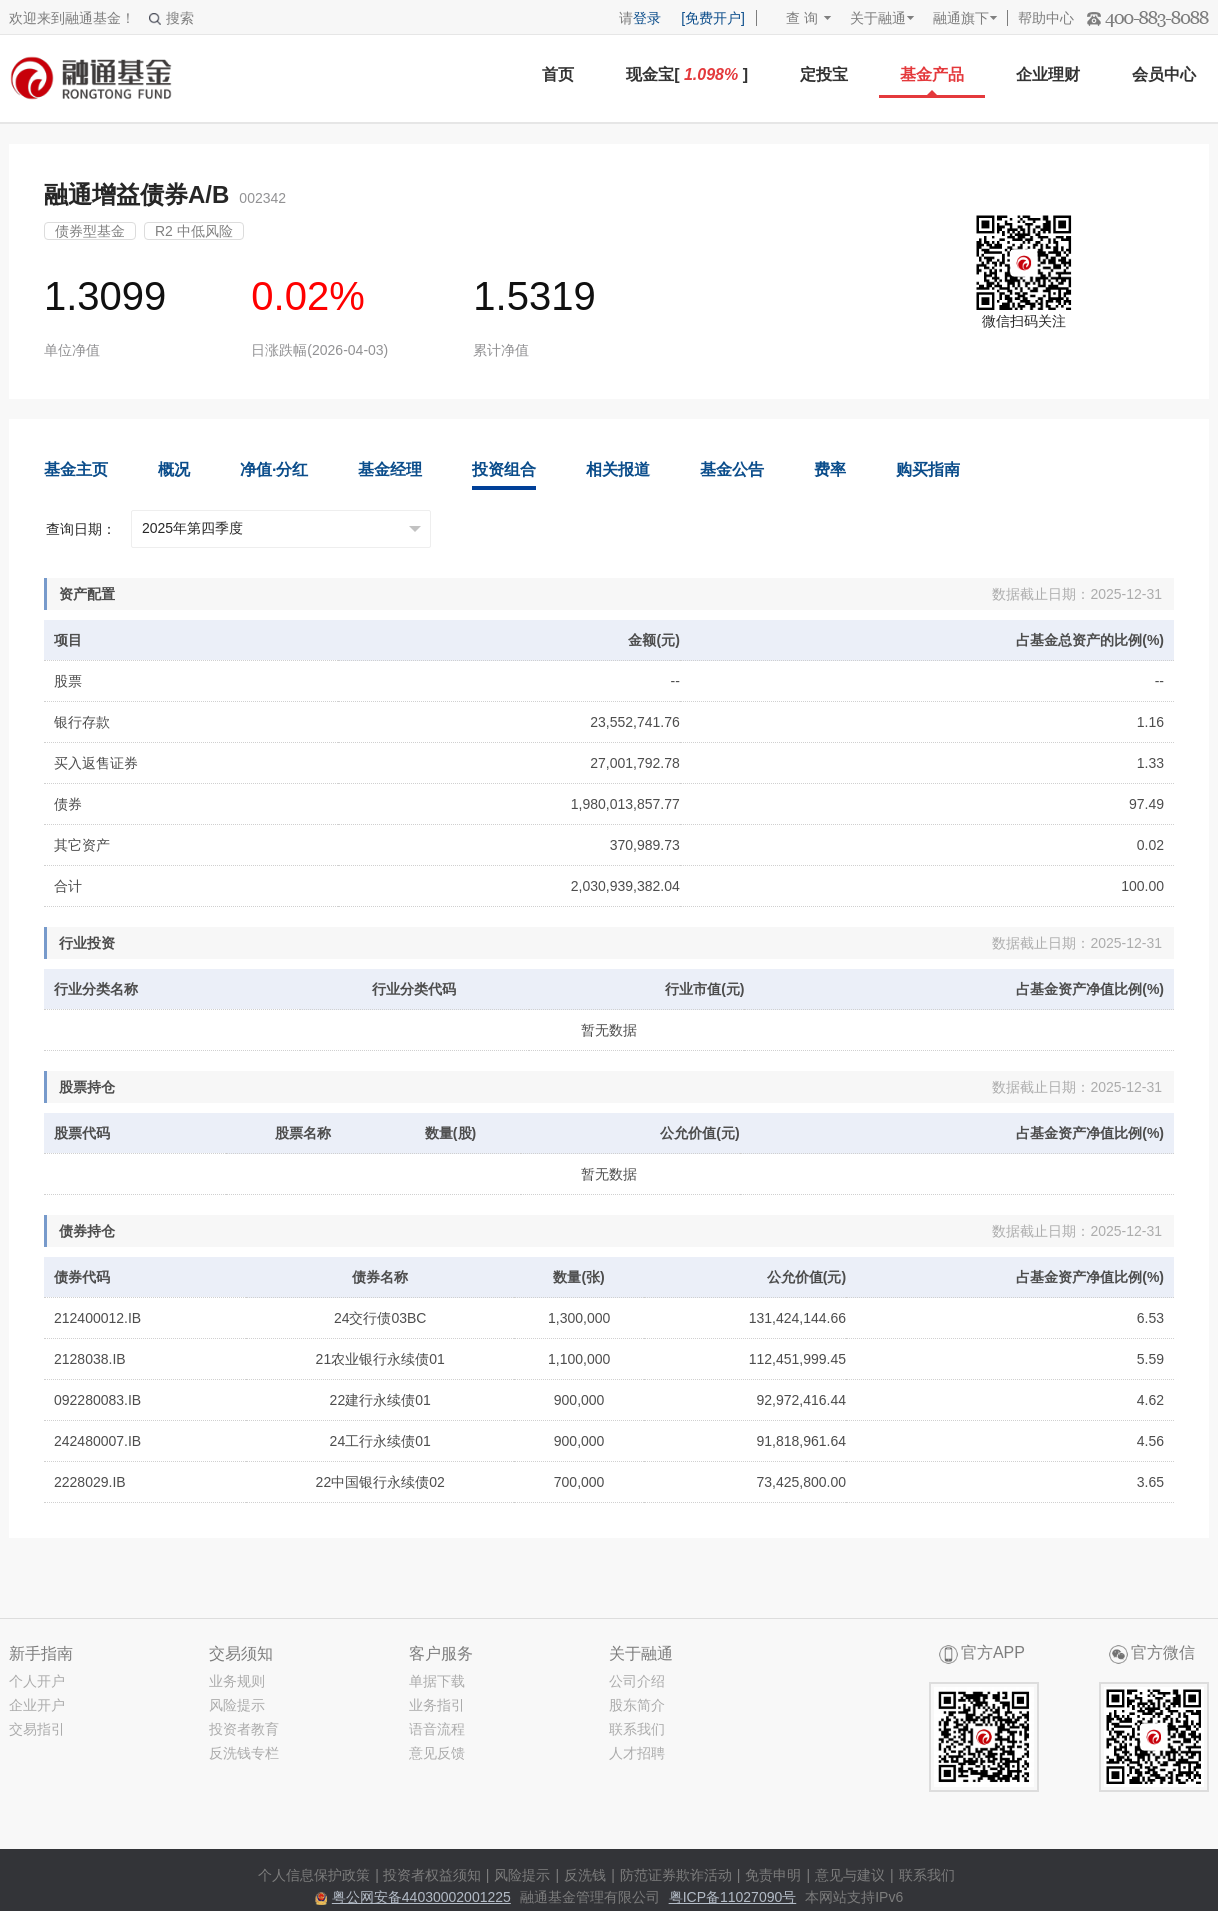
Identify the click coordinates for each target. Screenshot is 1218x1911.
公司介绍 (637, 1681)
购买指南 (928, 469)
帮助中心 (1046, 18)
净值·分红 (274, 469)
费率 (830, 469)
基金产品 (932, 74)
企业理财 (1048, 74)
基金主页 (76, 469)
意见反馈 (437, 1753)
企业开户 (37, 1705)
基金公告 (732, 469)
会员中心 (1164, 74)
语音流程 (437, 1729)
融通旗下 (961, 18)
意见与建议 (850, 1875)
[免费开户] (713, 18)
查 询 (792, 18)
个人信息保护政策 (314, 1875)
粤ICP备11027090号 (733, 1897)
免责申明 (773, 1875)
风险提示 (237, 1705)
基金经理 (390, 469)
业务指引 (437, 1705)
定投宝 (824, 74)
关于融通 (878, 18)
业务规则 (237, 1681)
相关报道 (618, 469)
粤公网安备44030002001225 (421, 1897)
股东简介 (637, 1705)
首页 (558, 74)
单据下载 (437, 1681)
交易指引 (37, 1729)
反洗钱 (585, 1875)
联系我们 (637, 1729)
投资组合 (504, 469)
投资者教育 (244, 1729)
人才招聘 (637, 1753)
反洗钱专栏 (244, 1753)
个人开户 (37, 1681)
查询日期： (81, 529)
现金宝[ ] (687, 74)
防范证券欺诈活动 (676, 1875)
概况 (174, 469)
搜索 (171, 18)
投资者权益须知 (432, 1875)
